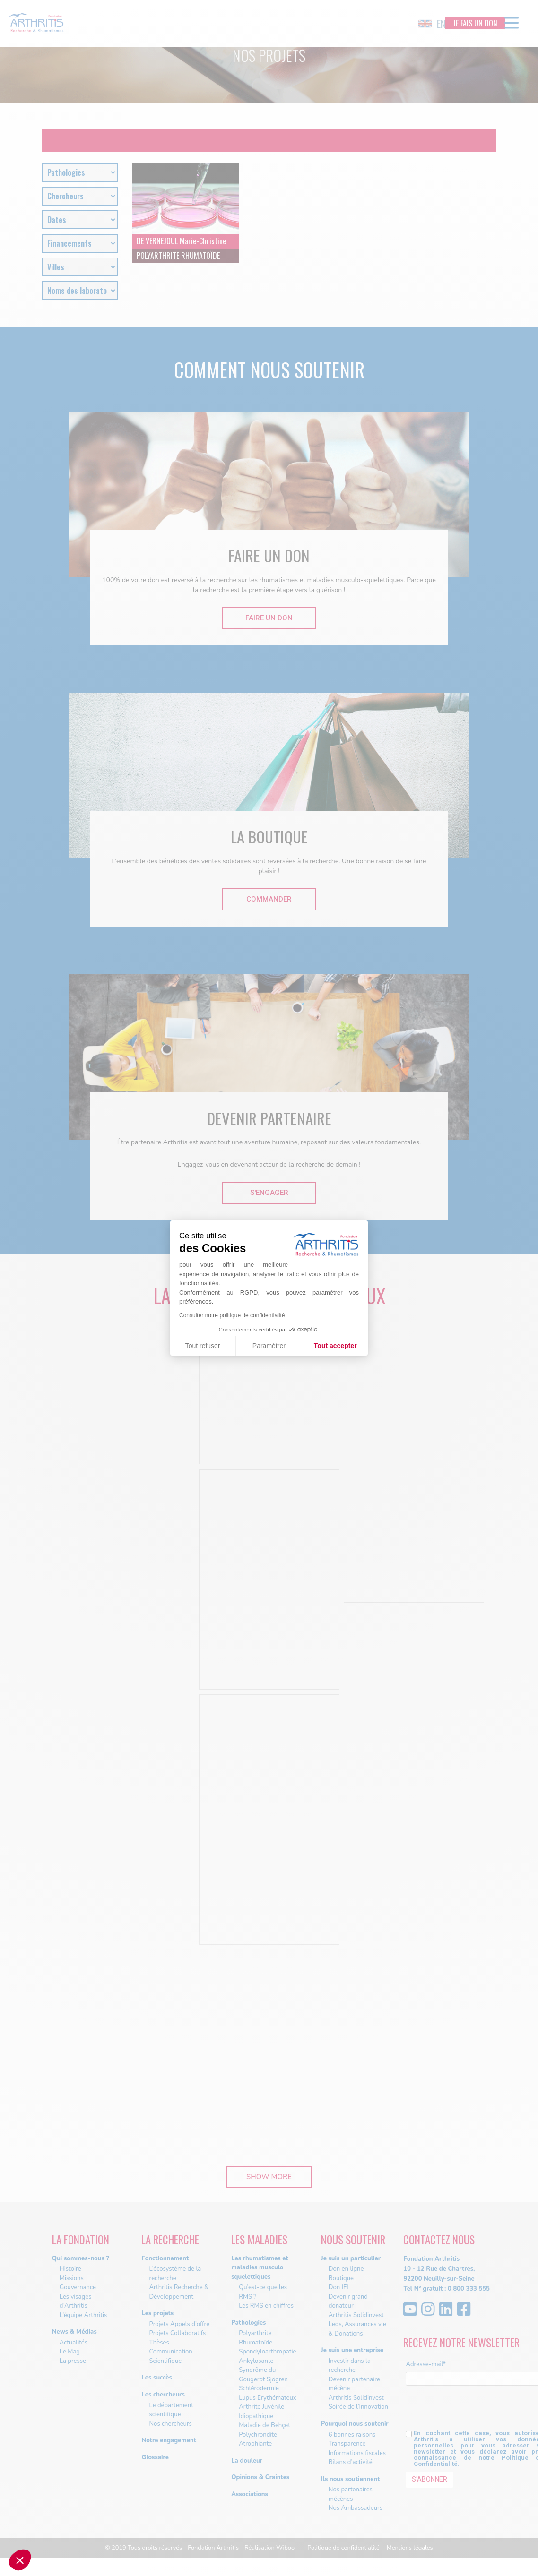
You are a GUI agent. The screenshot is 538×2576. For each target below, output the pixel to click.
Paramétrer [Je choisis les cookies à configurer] (269, 1345)
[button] (20, 2560)
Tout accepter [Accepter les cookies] (335, 1345)
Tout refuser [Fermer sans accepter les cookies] (202, 1345)
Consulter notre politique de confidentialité (232, 1315)
